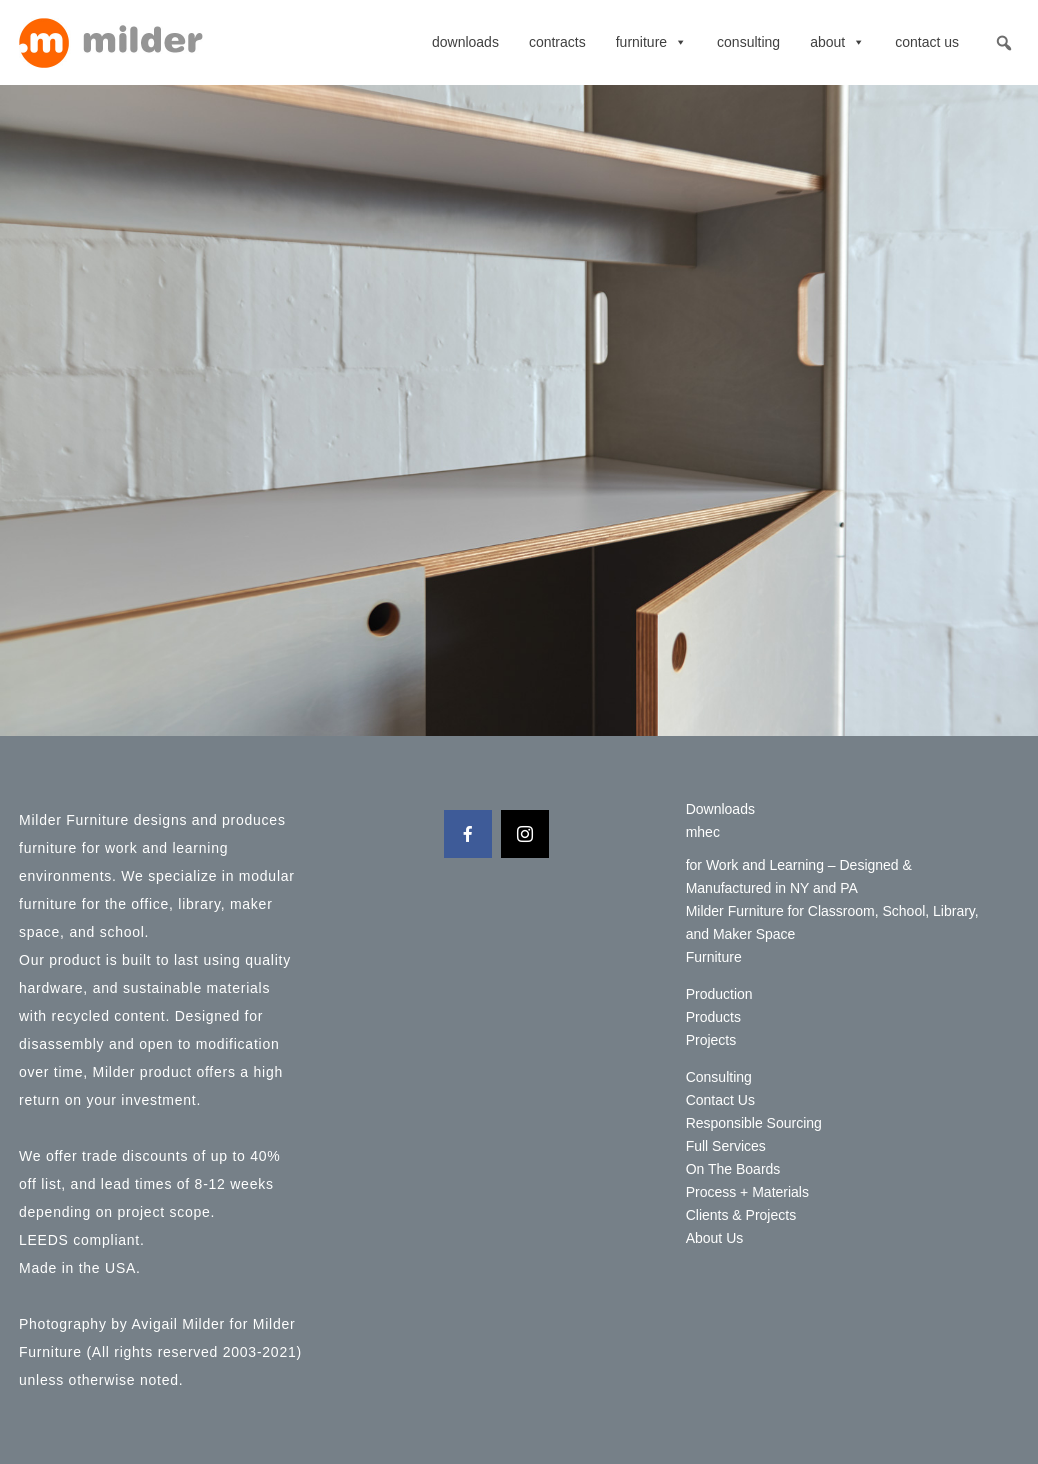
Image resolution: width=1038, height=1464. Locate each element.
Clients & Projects (741, 1215)
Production (719, 994)
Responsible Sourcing (754, 1123)
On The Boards (733, 1169)
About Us (715, 1238)
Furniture (651, 42)
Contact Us (927, 42)
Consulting (748, 42)
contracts (557, 42)
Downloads (465, 42)
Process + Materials (747, 1192)
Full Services (726, 1146)
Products (713, 1017)
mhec (703, 832)
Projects (711, 1040)
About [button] (837, 42)
